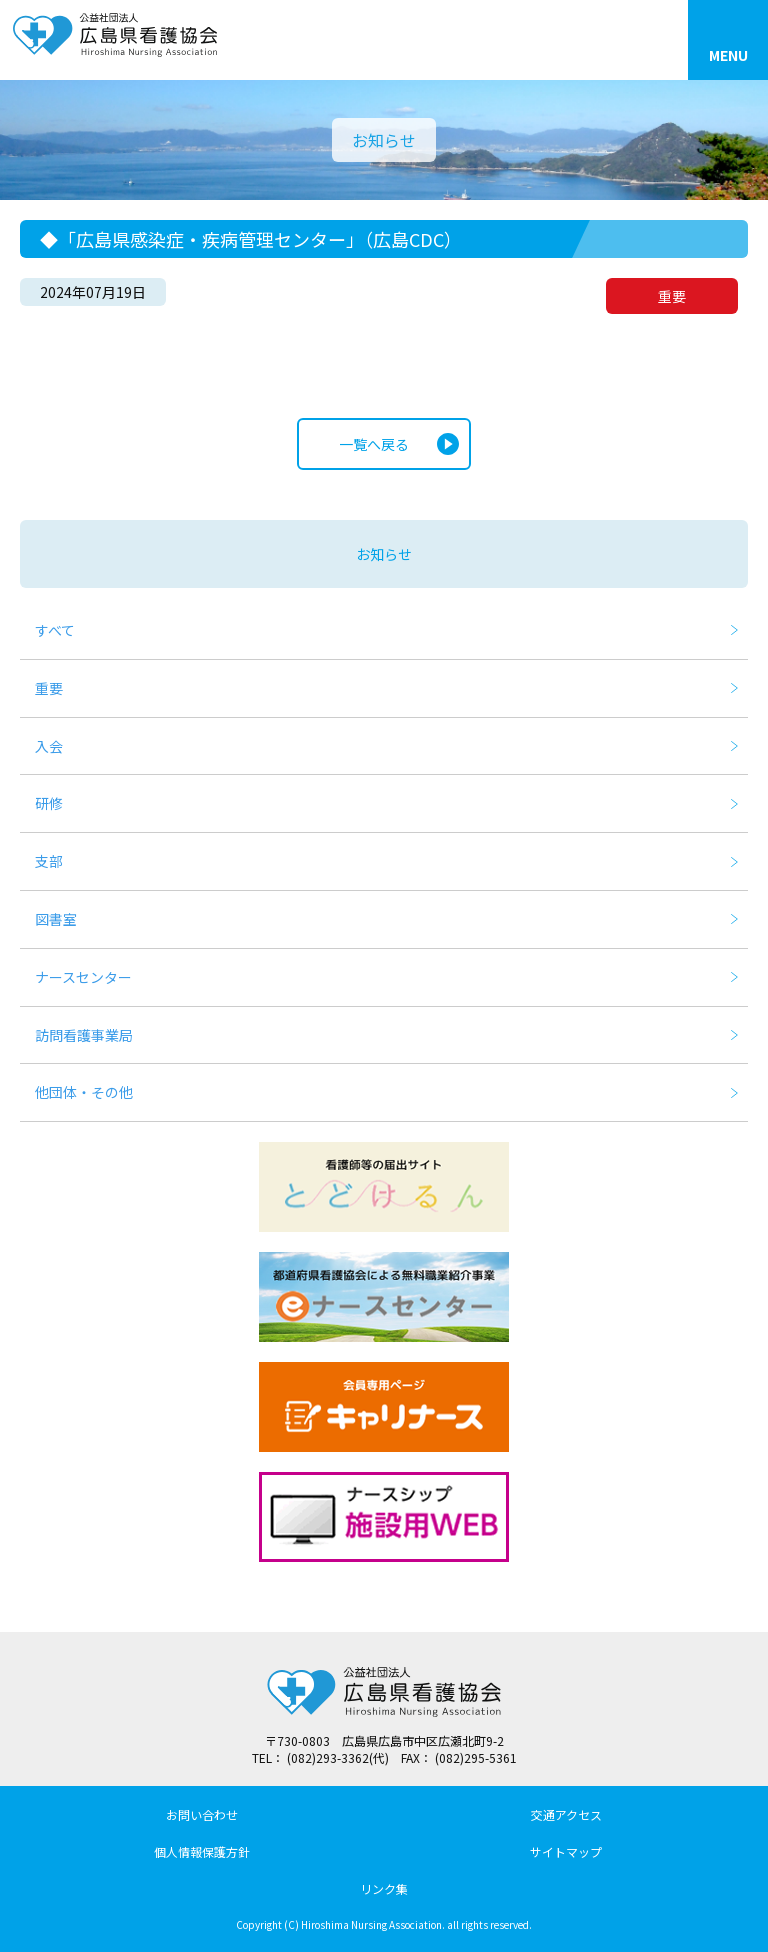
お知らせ (384, 554)
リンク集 (384, 1888)
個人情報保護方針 (202, 1851)
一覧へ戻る (374, 444)
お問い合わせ (202, 1814)
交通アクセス (566, 1814)
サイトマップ (566, 1851)
